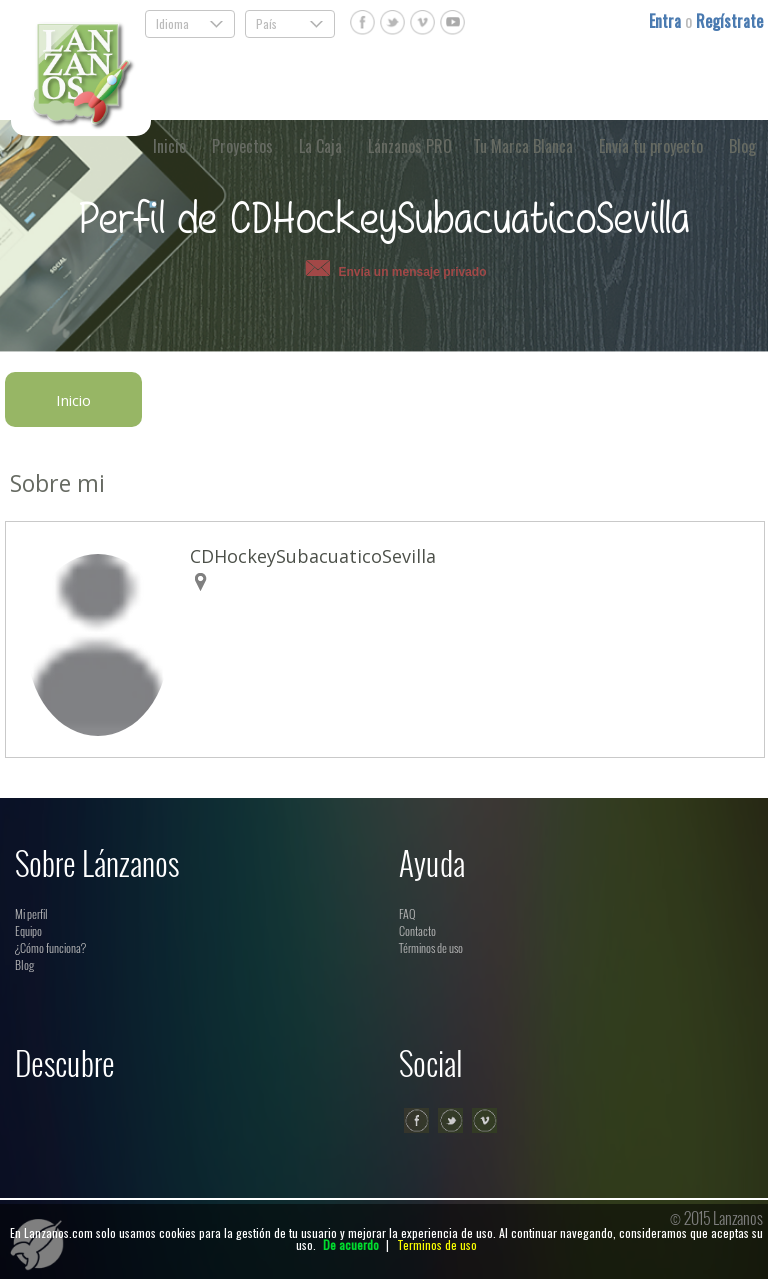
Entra (667, 21)
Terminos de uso (437, 1244)
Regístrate (729, 21)
